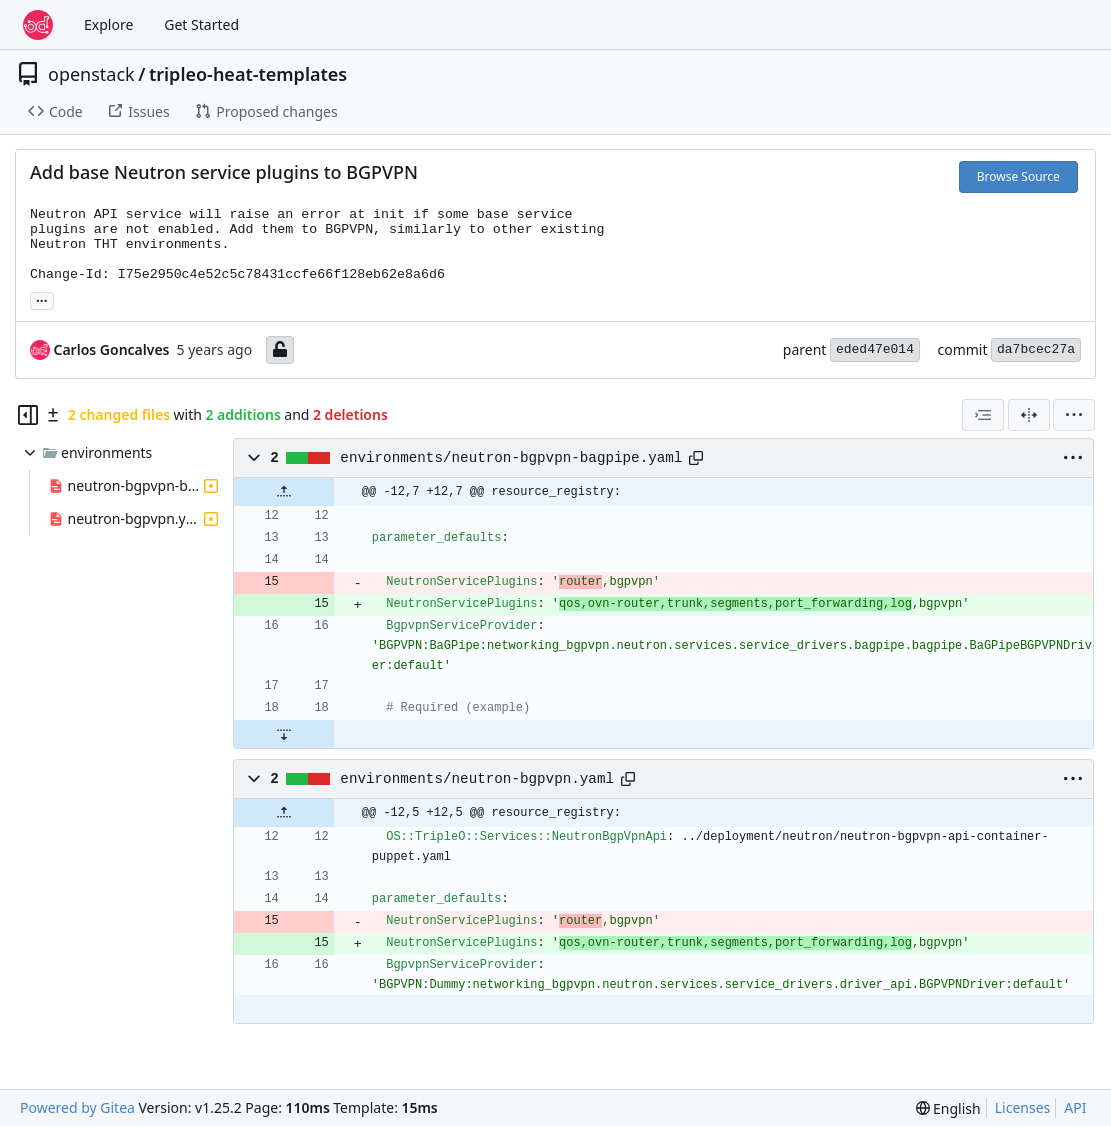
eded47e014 (875, 349)
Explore (108, 24)
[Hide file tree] (28, 415)
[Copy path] (696, 458)
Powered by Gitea (77, 1107)
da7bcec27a (1036, 349)
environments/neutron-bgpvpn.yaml (477, 779)
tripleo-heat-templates (248, 74)
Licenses (1023, 1107)
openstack (91, 74)
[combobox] (983, 415)
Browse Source (1018, 176)
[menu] (1074, 415)
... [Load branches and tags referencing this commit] (42, 299)
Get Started (201, 24)
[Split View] (1029, 415)
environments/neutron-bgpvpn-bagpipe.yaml (511, 458)
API (1075, 1107)
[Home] (38, 25)
